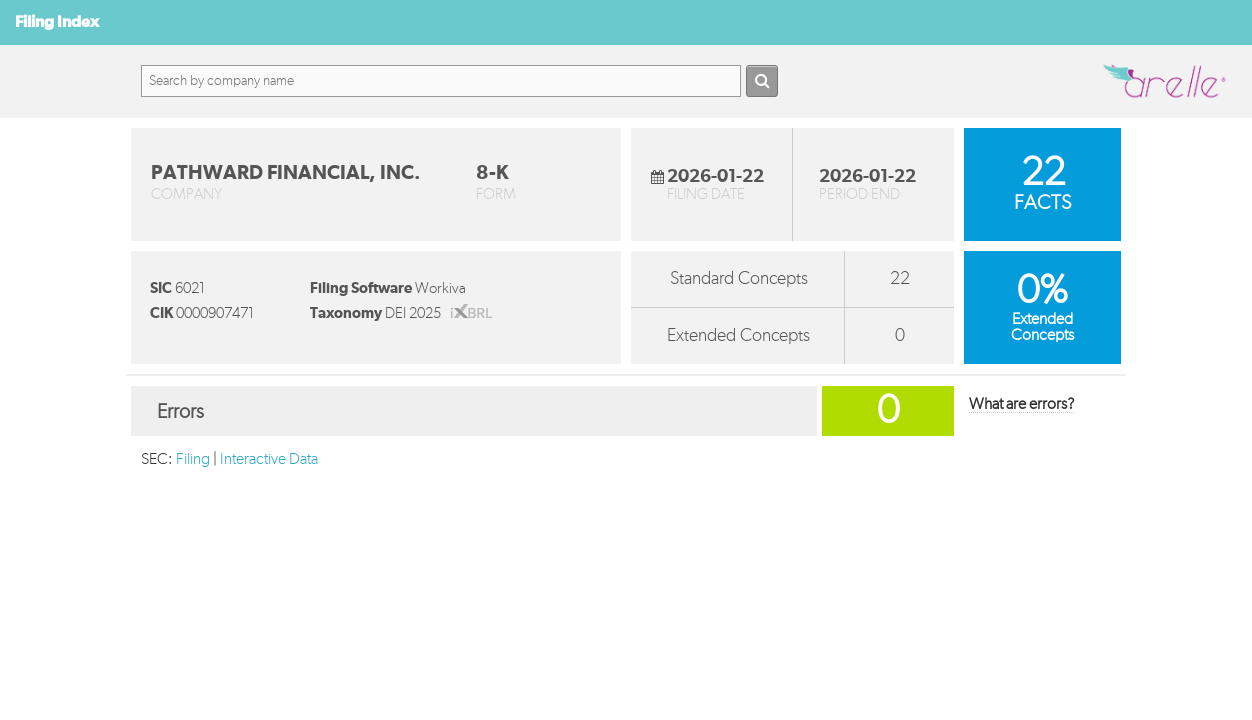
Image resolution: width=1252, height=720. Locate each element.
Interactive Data (269, 459)
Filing (193, 459)
